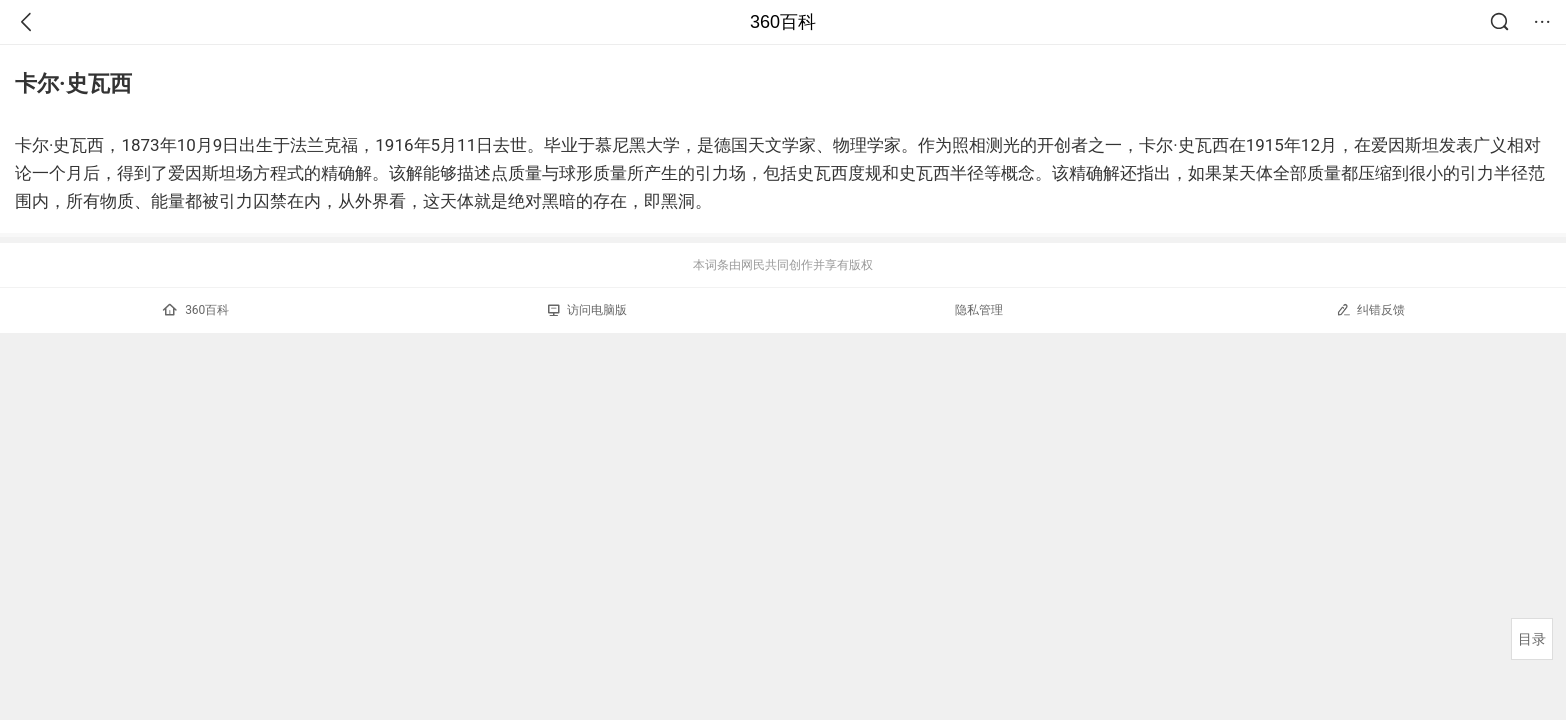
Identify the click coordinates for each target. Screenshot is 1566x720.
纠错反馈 (1370, 309)
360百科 (783, 22)
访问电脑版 (587, 310)
